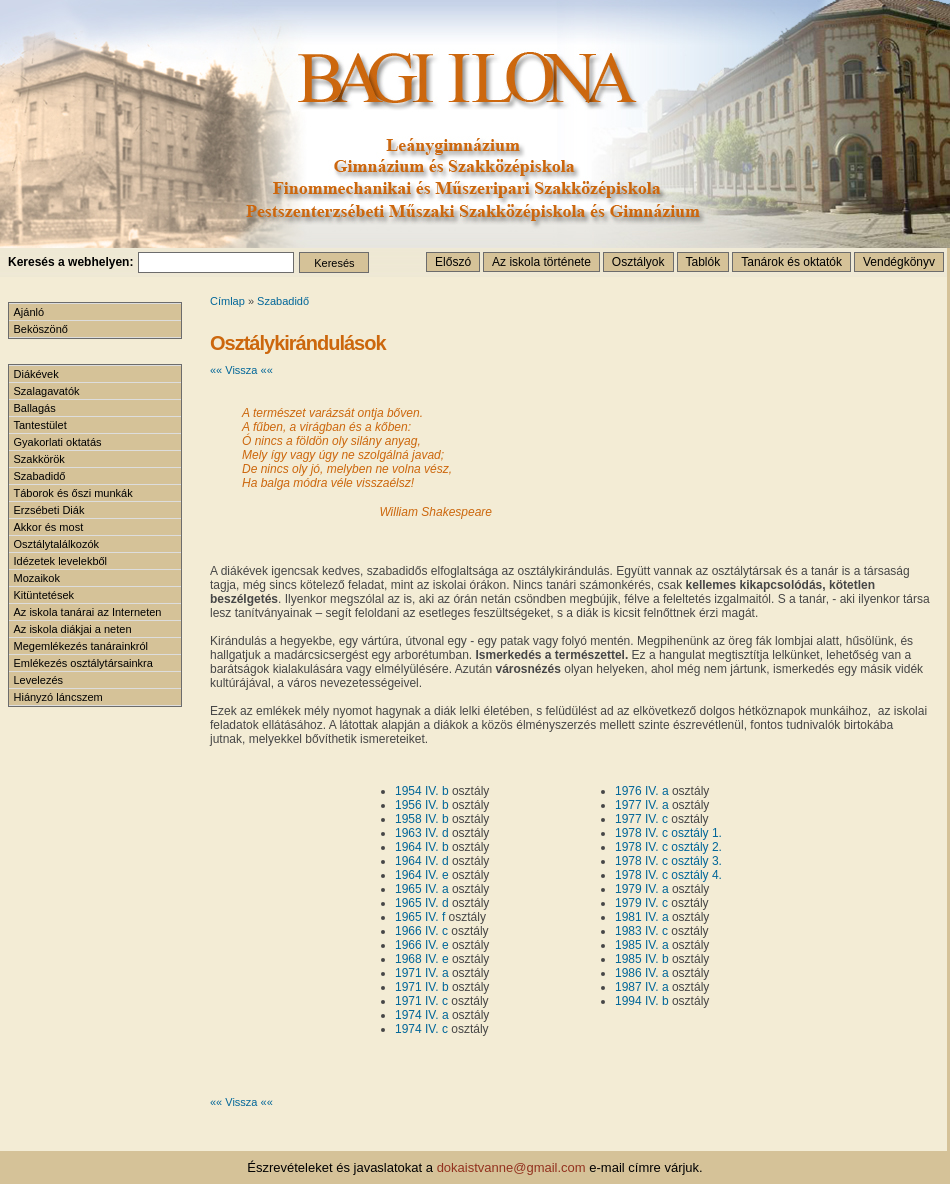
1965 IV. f (420, 917)
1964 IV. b (422, 847)
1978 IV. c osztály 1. (668, 833)
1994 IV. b (642, 1001)
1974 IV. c (421, 1029)
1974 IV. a (422, 1015)
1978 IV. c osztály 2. (668, 847)
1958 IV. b (422, 819)
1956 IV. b (422, 805)
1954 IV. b (422, 791)
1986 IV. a (642, 973)
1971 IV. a (422, 973)
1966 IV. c (421, 931)
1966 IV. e (422, 945)
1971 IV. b (422, 987)
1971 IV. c (421, 1001)
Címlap (227, 301)
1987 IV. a (642, 987)
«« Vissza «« (241, 370)
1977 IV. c (641, 819)
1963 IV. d (422, 833)
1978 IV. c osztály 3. (668, 861)
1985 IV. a (642, 945)
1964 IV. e (422, 875)
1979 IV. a (642, 889)
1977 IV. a (642, 805)
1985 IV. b (642, 959)
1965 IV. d (422, 903)
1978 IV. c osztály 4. (668, 875)
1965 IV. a (422, 889)
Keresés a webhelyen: (70, 262)
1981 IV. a (642, 917)
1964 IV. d (422, 861)
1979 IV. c (641, 903)
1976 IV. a (642, 791)
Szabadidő (283, 301)
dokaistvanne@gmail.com (511, 1167)
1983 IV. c (641, 931)
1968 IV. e (422, 959)
